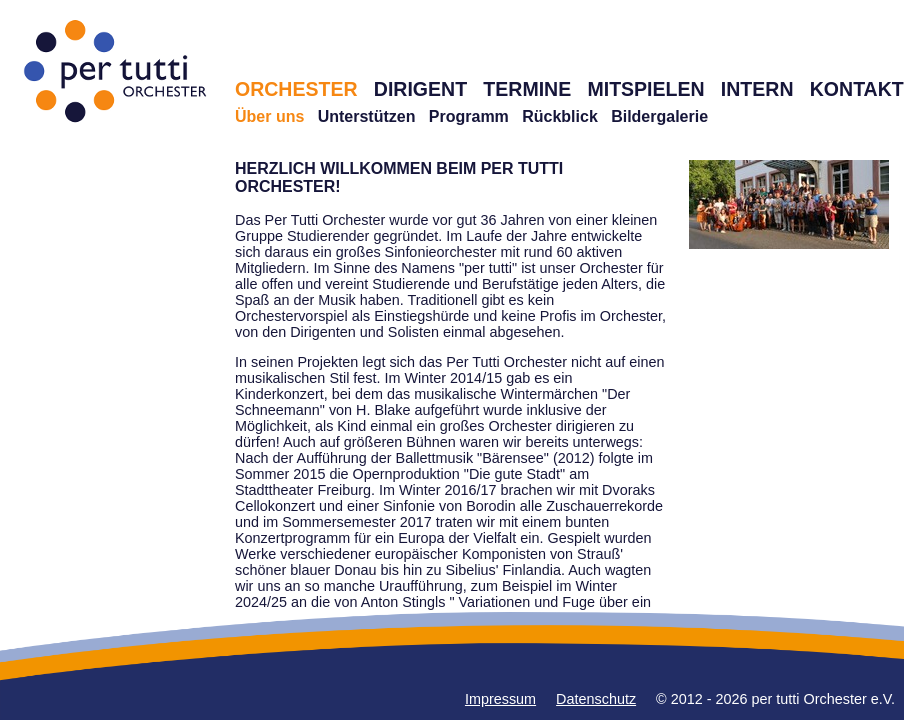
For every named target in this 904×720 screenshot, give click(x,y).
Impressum (500, 699)
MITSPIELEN (645, 89)
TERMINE (527, 89)
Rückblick (560, 116)
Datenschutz (596, 699)
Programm (469, 116)
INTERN (757, 89)
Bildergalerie (659, 116)
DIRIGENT (420, 89)
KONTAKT (857, 89)
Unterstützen (367, 116)
